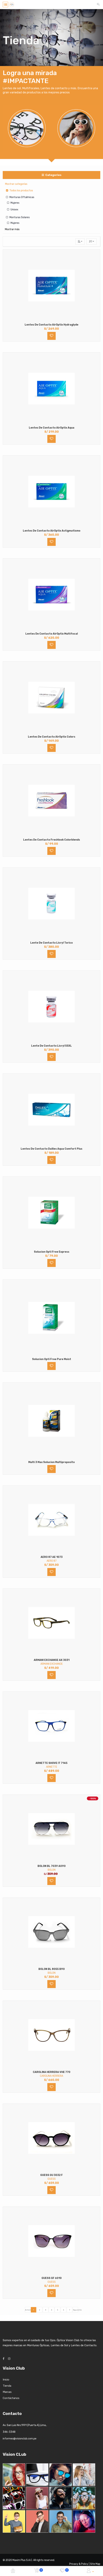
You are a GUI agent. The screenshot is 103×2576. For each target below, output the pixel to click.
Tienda (7, 2385)
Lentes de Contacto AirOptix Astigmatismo (51, 530)
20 (91, 241)
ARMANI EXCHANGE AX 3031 (51, 1660)
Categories (51, 175)
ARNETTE (51, 1766)
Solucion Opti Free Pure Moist (51, 1359)
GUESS (52, 2178)
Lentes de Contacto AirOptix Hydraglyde (51, 324)
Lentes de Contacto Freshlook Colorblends (51, 839)
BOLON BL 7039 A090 (52, 1866)
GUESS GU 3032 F (51, 2175)
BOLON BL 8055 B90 (51, 1969)
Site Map (95, 2563)
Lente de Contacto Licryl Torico (51, 942)
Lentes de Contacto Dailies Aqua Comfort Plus (51, 1148)
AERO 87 (52, 1560)
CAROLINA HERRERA (51, 2075)
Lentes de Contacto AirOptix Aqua (51, 427)
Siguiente (75, 2310)
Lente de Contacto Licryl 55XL (51, 1045)
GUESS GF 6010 (52, 2278)
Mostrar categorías (16, 184)
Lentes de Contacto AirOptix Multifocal (51, 633)
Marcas (7, 2392)
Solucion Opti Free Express (51, 1251)
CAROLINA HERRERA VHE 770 (51, 2072)
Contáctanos (11, 2398)
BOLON (51, 1869)
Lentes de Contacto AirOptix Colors (51, 736)
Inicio (6, 2379)
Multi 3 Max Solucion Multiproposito (51, 1462)
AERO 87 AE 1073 (52, 1557)
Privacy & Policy (78, 2563)
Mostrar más (12, 229)
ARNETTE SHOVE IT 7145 (51, 1763)
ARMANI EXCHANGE (51, 1663)
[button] (80, 241)
